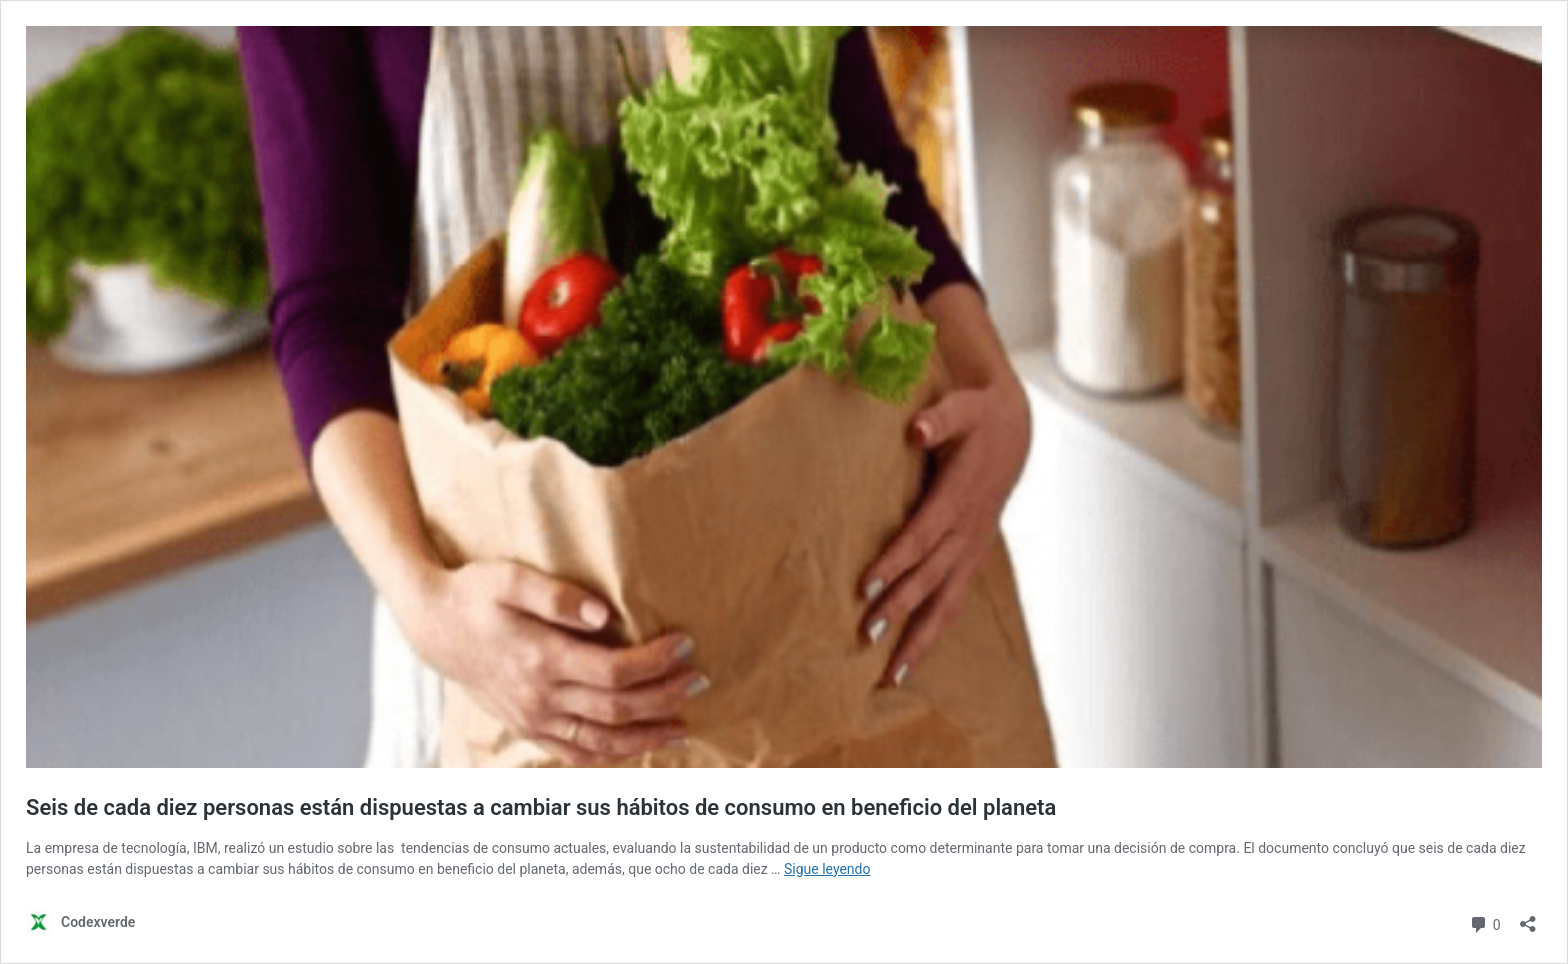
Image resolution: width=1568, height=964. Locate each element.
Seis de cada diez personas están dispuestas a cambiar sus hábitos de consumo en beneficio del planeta (541, 807)
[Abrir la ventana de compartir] (1528, 917)
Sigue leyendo (827, 869)
